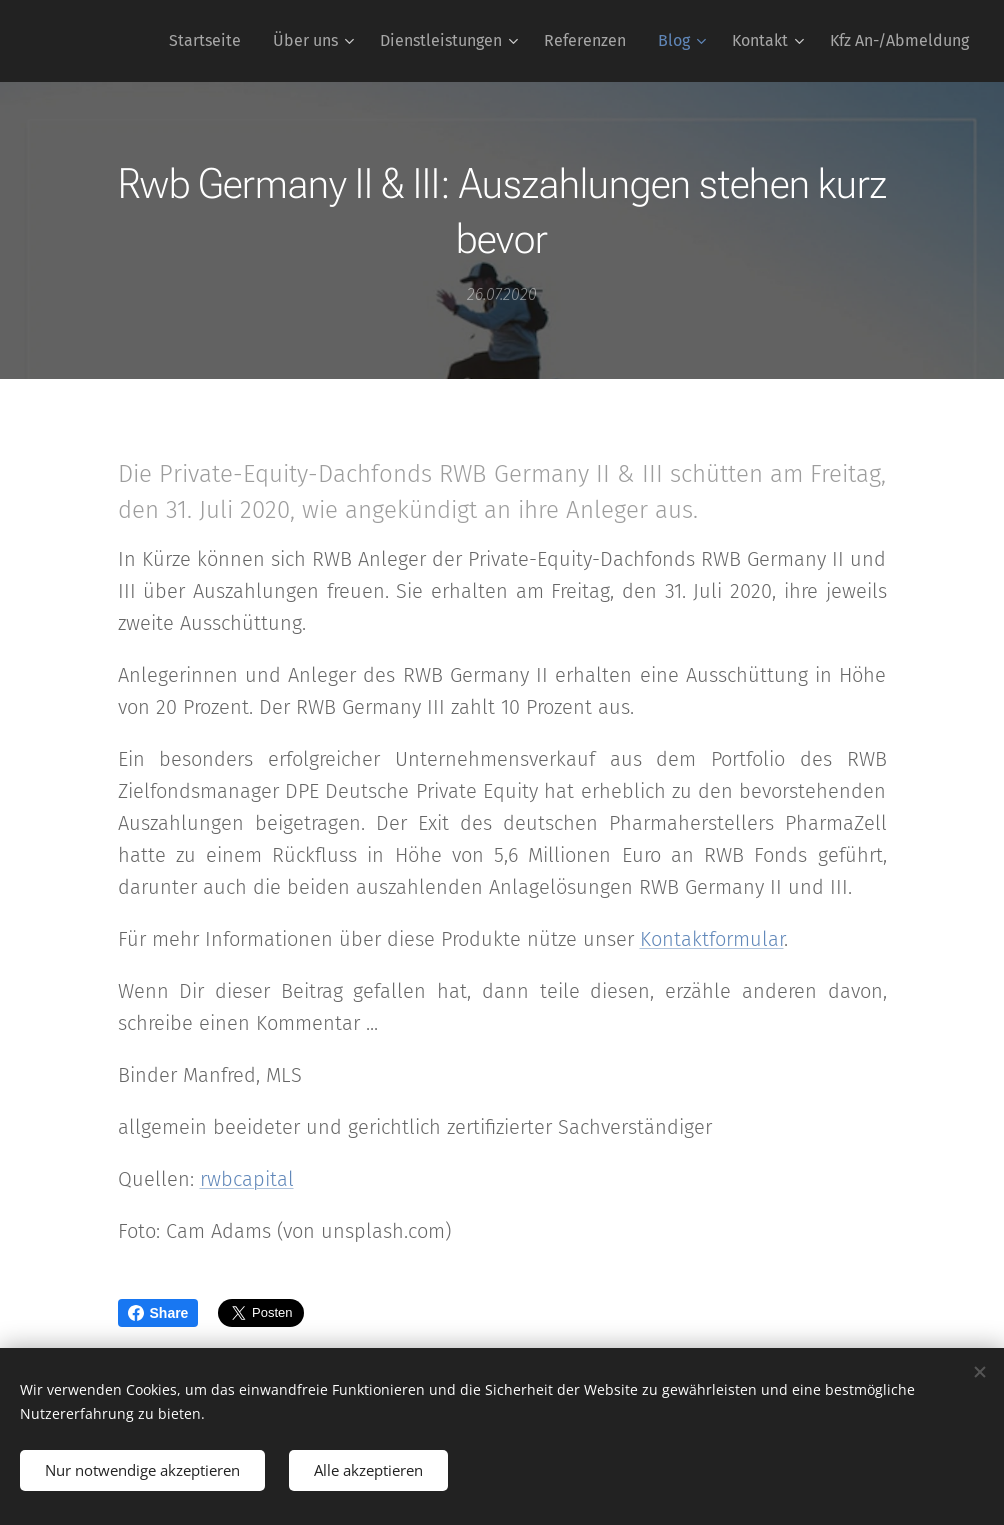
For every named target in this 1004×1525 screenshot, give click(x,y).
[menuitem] (210, 41)
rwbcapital (247, 1179)
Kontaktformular (712, 939)
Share (158, 1313)
